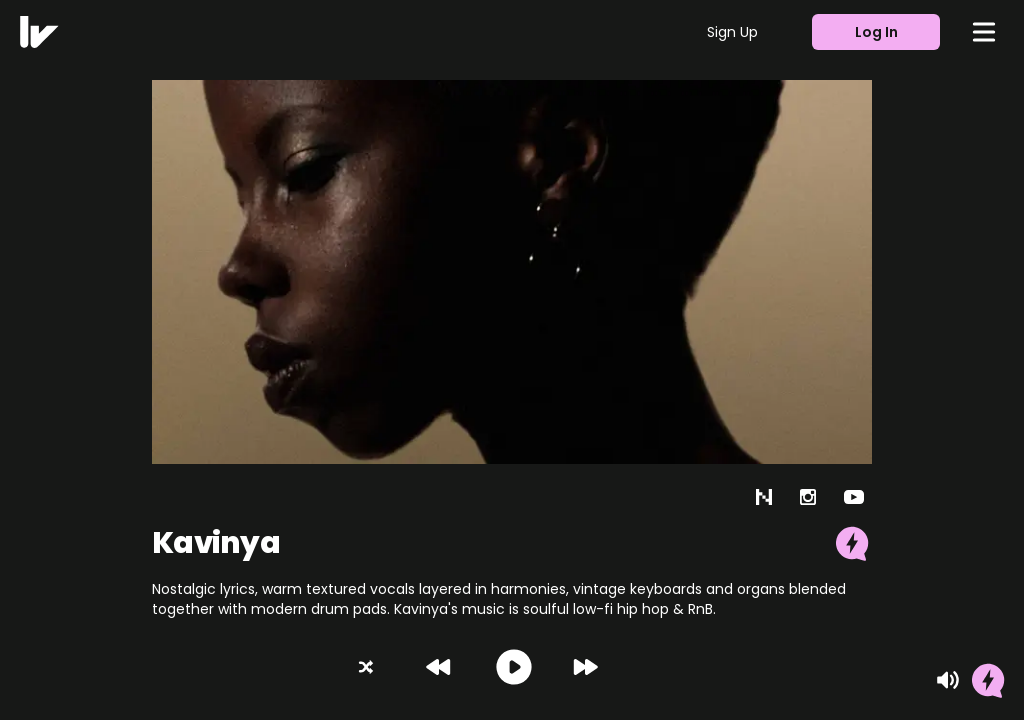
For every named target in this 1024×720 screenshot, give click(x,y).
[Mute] (948, 680)
